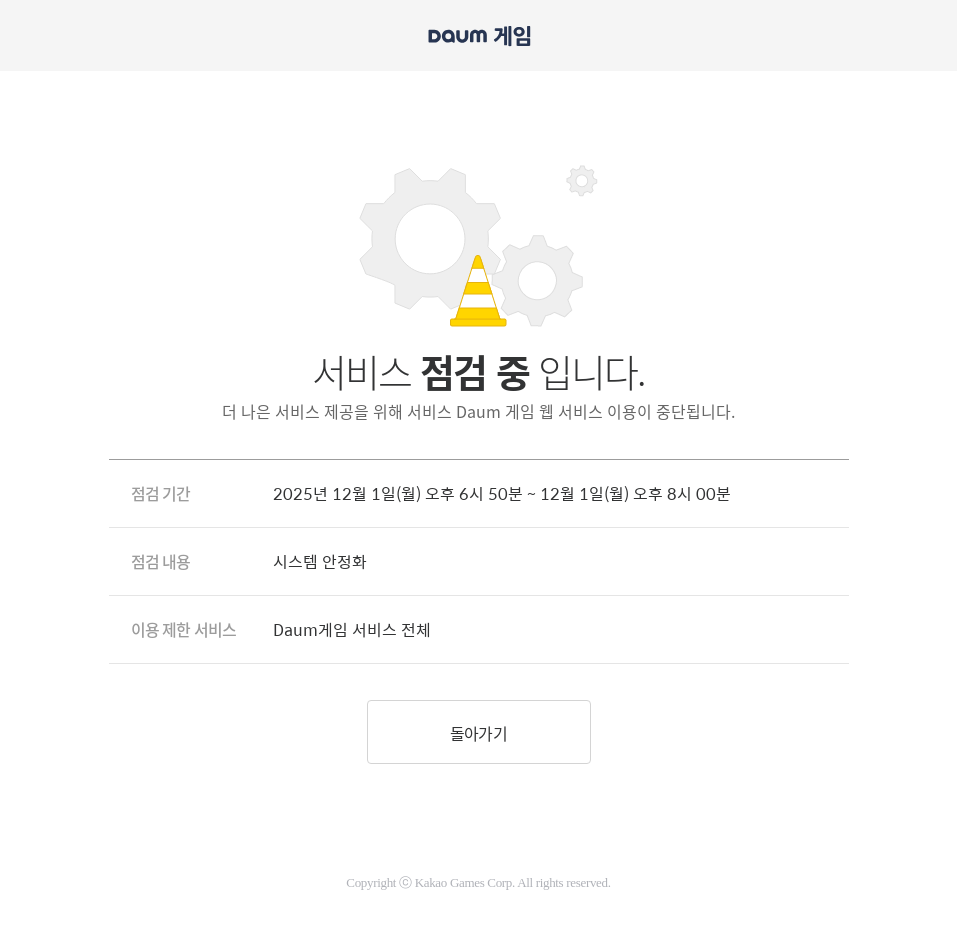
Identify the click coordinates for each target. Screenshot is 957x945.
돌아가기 (478, 733)
